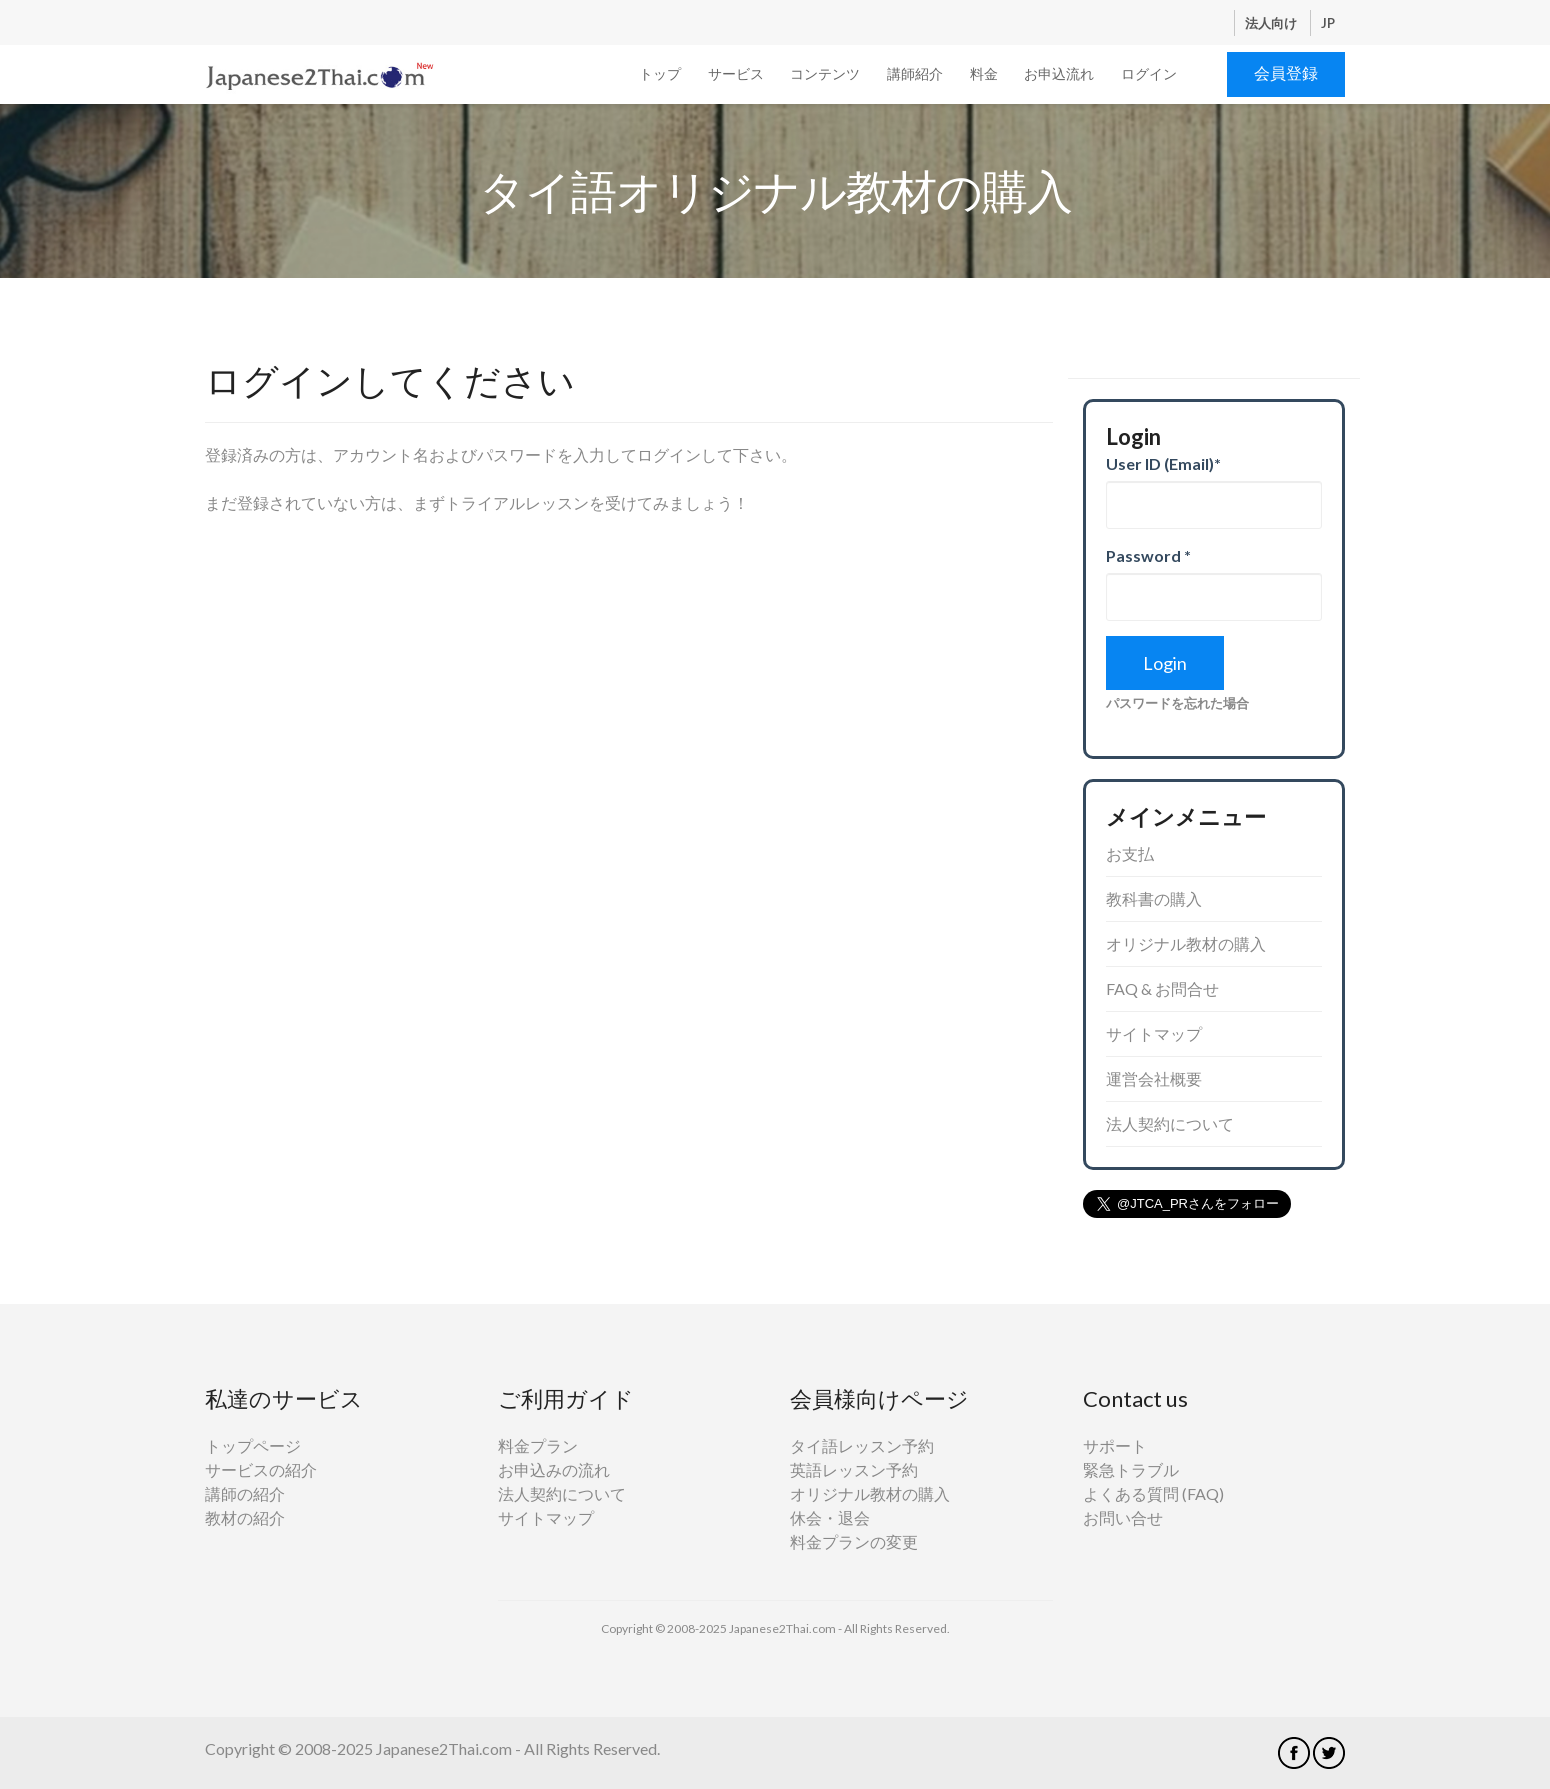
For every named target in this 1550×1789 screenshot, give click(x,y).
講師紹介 (915, 73)
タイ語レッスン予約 (862, 1445)
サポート (1115, 1445)
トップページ (253, 1445)
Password (1148, 555)
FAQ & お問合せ (1162, 988)
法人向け (1272, 23)
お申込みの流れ (554, 1469)
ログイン (1149, 73)
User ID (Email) (1163, 463)
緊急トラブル (1131, 1469)
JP (1328, 23)
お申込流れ (1059, 73)
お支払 (1130, 853)
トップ (660, 73)
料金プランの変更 (854, 1541)
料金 (984, 73)
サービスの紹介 (261, 1469)
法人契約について (1170, 1123)
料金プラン (538, 1445)
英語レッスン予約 (854, 1469)
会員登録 (1286, 72)
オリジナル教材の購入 (1186, 943)
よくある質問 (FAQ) (1153, 1493)
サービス (736, 73)
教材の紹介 (245, 1517)
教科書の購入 (1154, 898)
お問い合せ (1123, 1517)
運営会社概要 (1154, 1078)
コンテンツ (825, 73)
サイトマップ (1154, 1033)
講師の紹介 (245, 1493)
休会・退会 (830, 1517)
